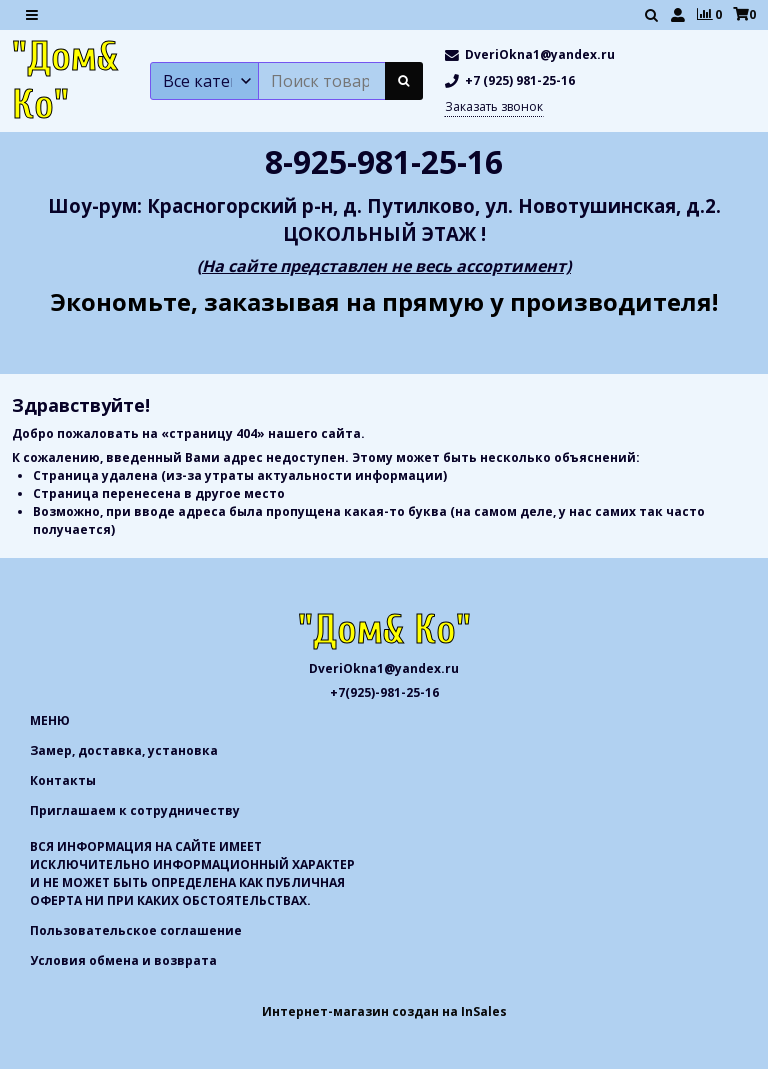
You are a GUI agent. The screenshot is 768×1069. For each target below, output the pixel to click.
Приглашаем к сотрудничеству (135, 810)
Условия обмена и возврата (123, 960)
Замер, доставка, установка (124, 750)
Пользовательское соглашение (136, 930)
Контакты (63, 780)
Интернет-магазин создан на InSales (384, 1011)
